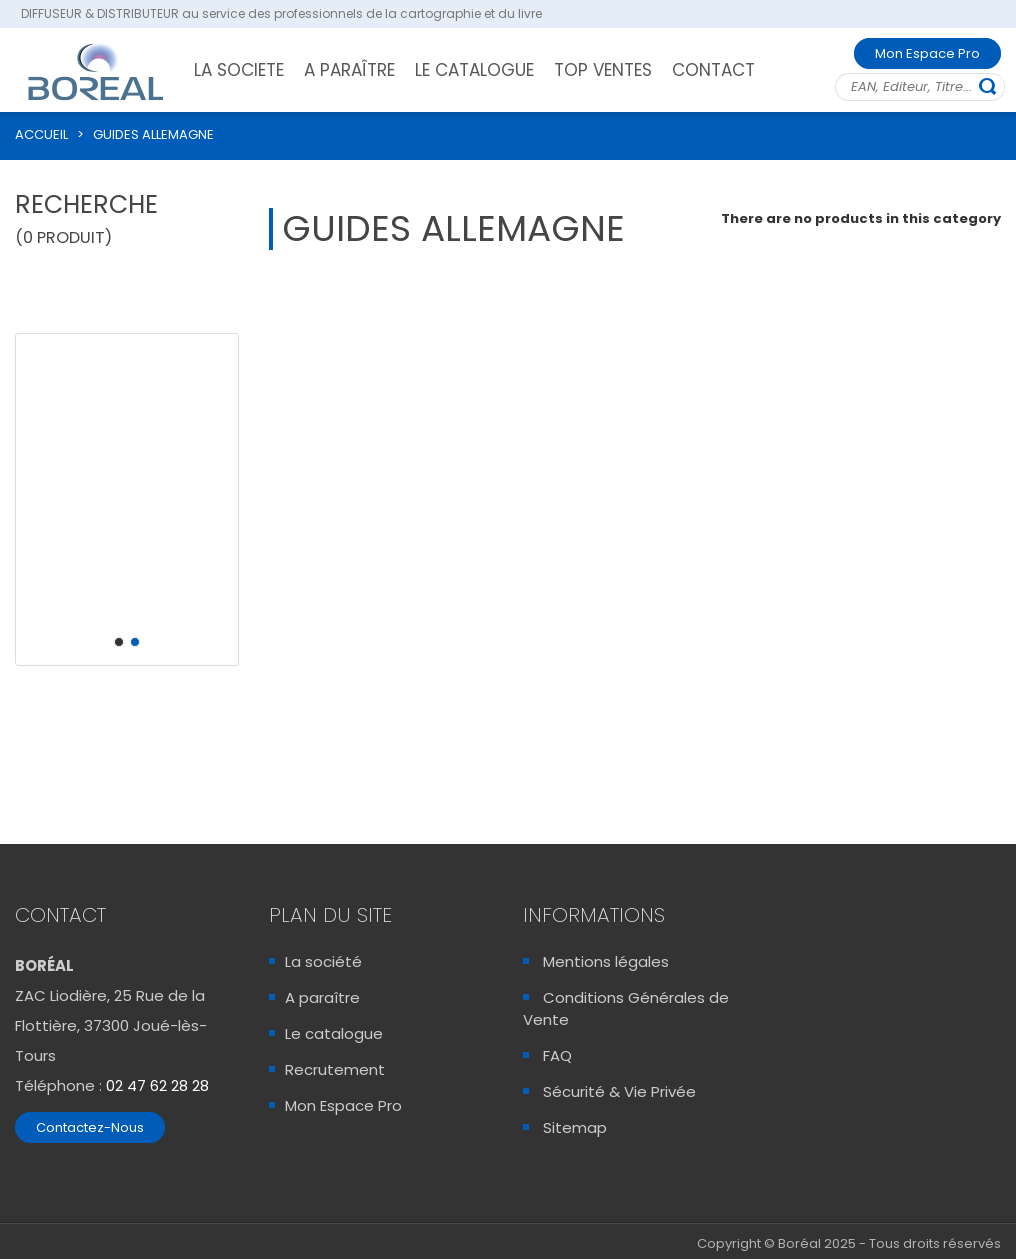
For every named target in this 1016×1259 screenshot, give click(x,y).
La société (323, 961)
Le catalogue (334, 1033)
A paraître (322, 997)
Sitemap (575, 1127)
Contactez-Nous (90, 1127)
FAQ (557, 1055)
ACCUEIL (41, 134)
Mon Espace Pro (927, 53)
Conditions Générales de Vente (626, 1008)
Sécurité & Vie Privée (619, 1091)
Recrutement (335, 1069)
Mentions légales (606, 961)
